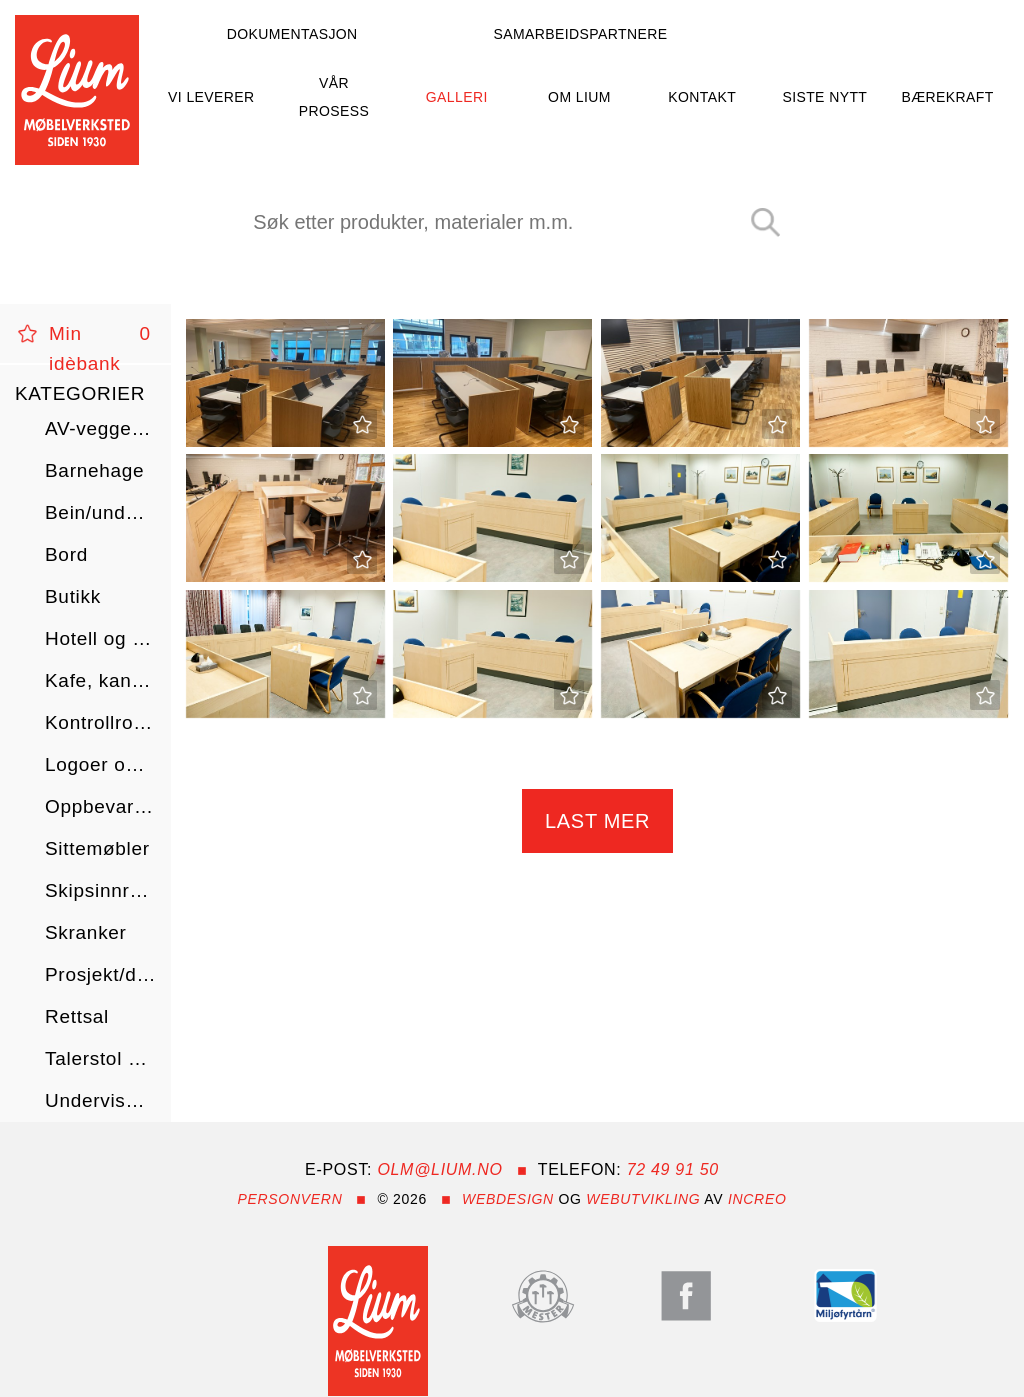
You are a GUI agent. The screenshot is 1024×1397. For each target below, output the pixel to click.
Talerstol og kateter (100, 1058)
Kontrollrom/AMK (100, 722)
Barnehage (94, 470)
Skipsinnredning (100, 890)
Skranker (86, 932)
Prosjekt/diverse (100, 974)
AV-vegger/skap (100, 428)
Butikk (73, 596)
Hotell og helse (100, 638)
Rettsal (77, 1016)
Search (772, 224)
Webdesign (508, 1199)
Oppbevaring (100, 806)
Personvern (289, 1199)
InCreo (757, 1199)
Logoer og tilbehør (100, 764)
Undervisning (100, 1100)
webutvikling (643, 1199)
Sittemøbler (97, 848)
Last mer (597, 821)
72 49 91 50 (673, 1169)
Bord (66, 554)
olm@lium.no (439, 1169)
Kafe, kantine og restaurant (100, 680)
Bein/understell (100, 512)
